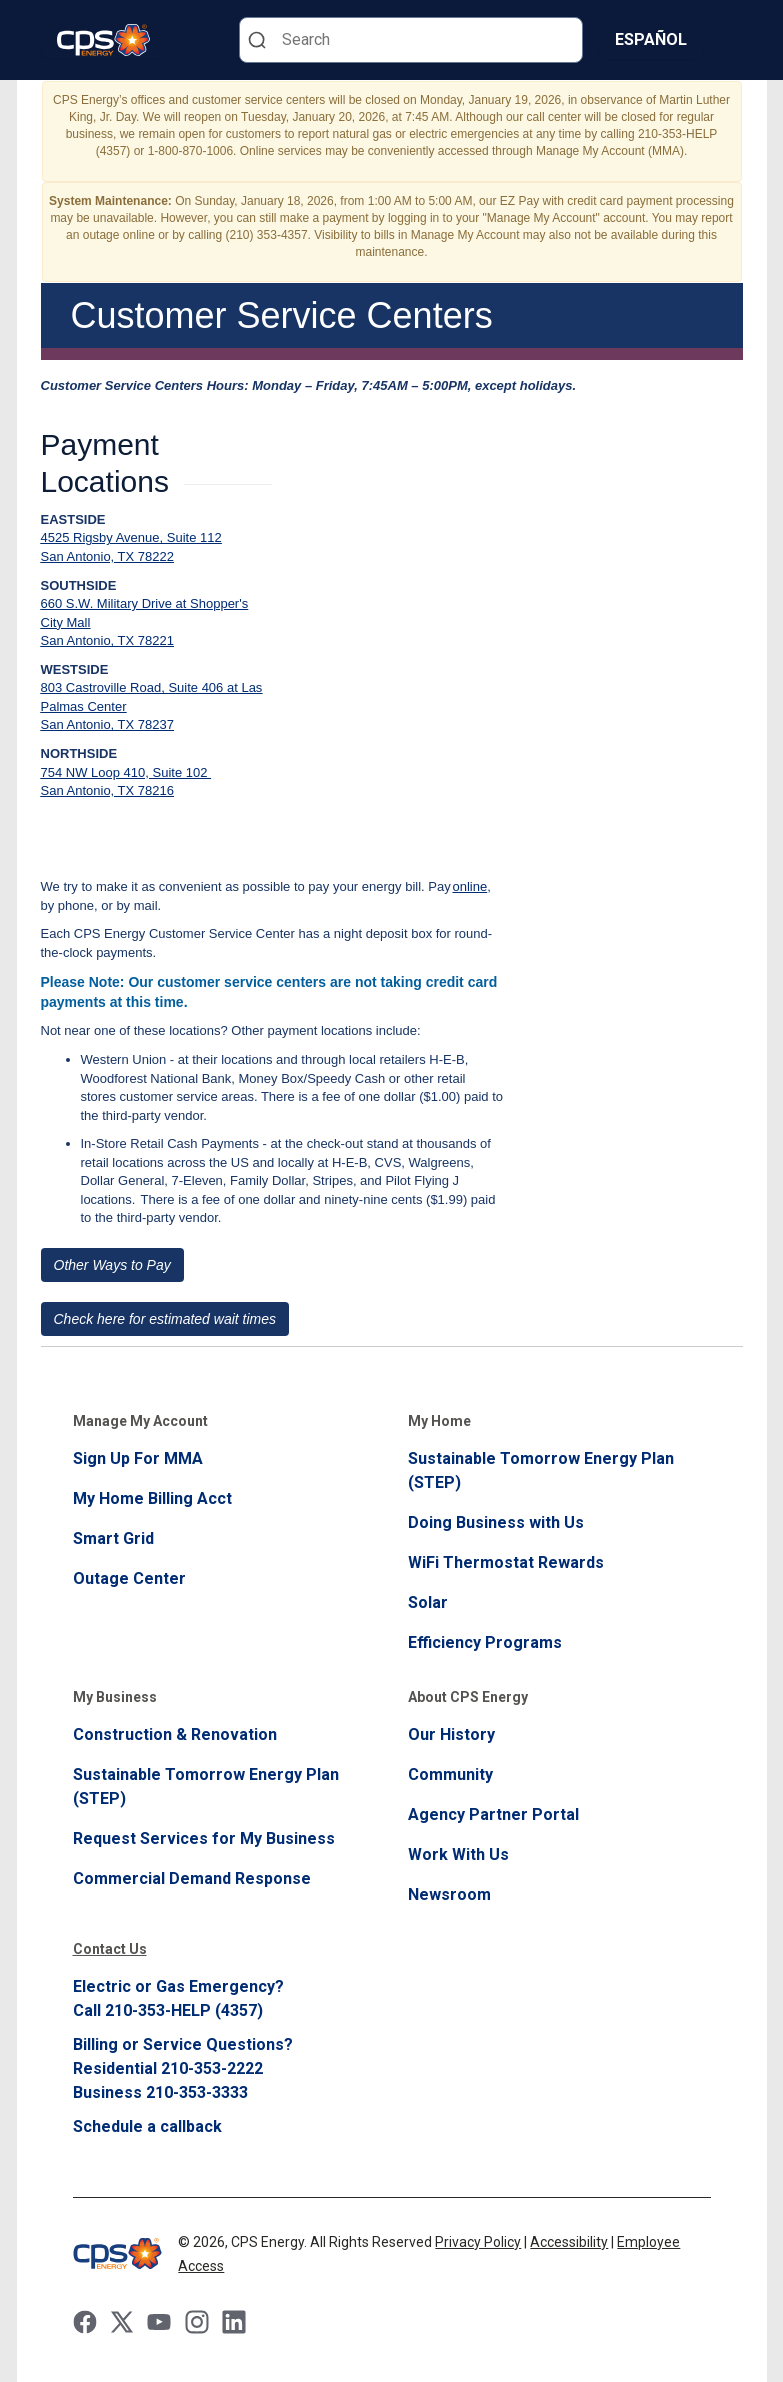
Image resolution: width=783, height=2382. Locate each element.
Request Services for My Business (204, 1838)
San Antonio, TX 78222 (107, 556)
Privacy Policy (478, 2242)
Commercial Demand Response (192, 1878)
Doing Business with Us (496, 1522)
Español (651, 39)
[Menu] (731, 40)
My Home (439, 1421)
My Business (115, 1697)
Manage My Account (140, 1421)
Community (450, 1774)
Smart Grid (113, 1538)
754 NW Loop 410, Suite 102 (126, 772)
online (470, 886)
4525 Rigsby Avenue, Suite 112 (131, 537)
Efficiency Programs (485, 1642)
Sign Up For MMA (138, 1458)
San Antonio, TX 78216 (107, 790)
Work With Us (458, 1854)
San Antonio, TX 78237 (107, 724)
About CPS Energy (468, 1697)
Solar (428, 1602)
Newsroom (449, 1894)
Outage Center (129, 1578)
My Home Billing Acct (152, 1498)
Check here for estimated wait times (165, 1319)
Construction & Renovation (175, 1734)
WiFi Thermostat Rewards (506, 1562)
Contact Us (110, 1949)
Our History (451, 1734)
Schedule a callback (147, 2126)
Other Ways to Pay (112, 1265)
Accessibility (569, 2242)
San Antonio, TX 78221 (107, 640)
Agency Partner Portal (493, 1814)
